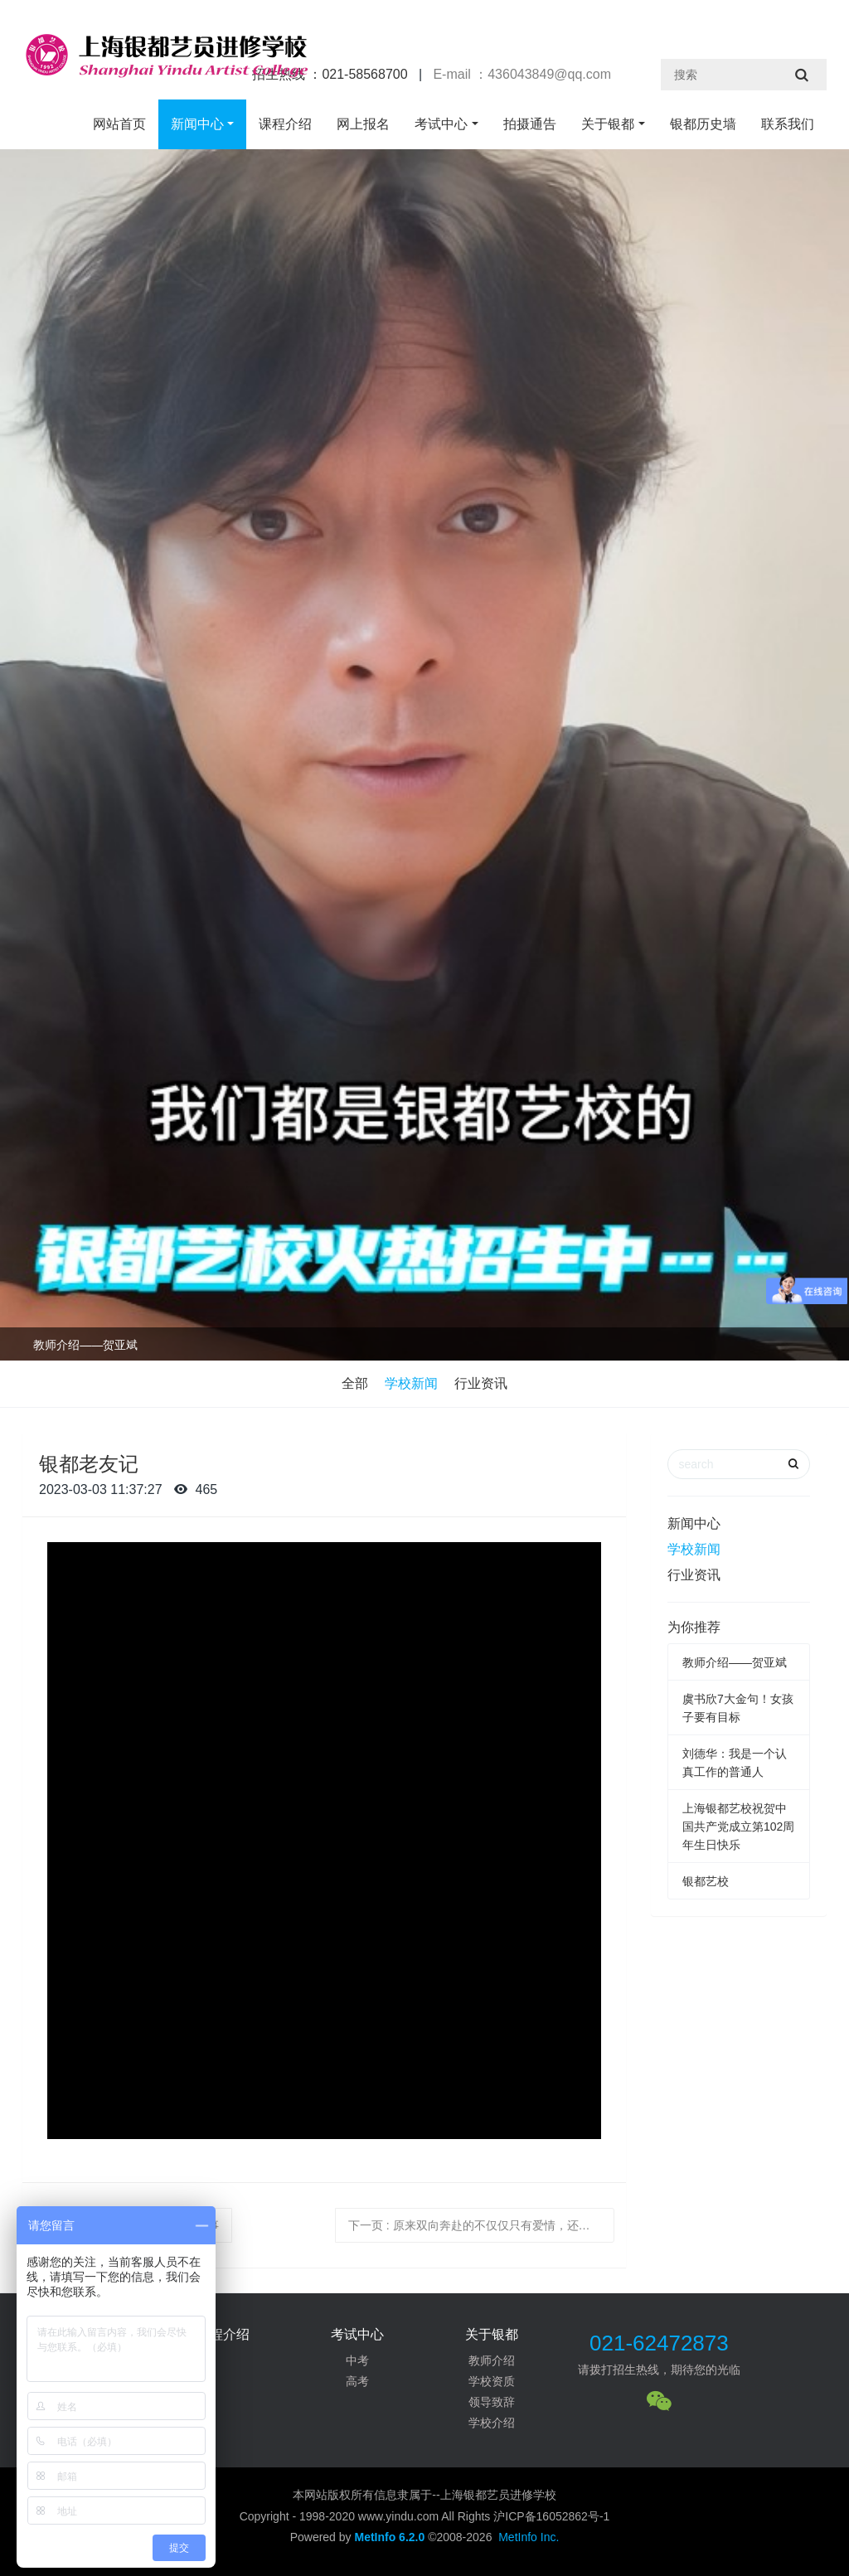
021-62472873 (659, 2343)
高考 (357, 2381)
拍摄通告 (529, 124)
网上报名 (363, 124)
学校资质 (491, 2381)
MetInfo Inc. (528, 2537)
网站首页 (119, 124)
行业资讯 (480, 1383)
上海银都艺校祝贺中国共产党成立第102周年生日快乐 (738, 1826)
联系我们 (787, 124)
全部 (355, 1383)
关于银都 (607, 124)
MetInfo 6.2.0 (389, 2537)
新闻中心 (197, 124)
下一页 (481, 2225)
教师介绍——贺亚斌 (85, 1344)
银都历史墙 (703, 124)
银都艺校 (705, 1881)
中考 (357, 2360)
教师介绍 (491, 2360)
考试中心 (441, 124)
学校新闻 (411, 1383)
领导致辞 (491, 2402)
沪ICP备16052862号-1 (551, 2516)
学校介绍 (491, 2422)
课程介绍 (285, 124)
